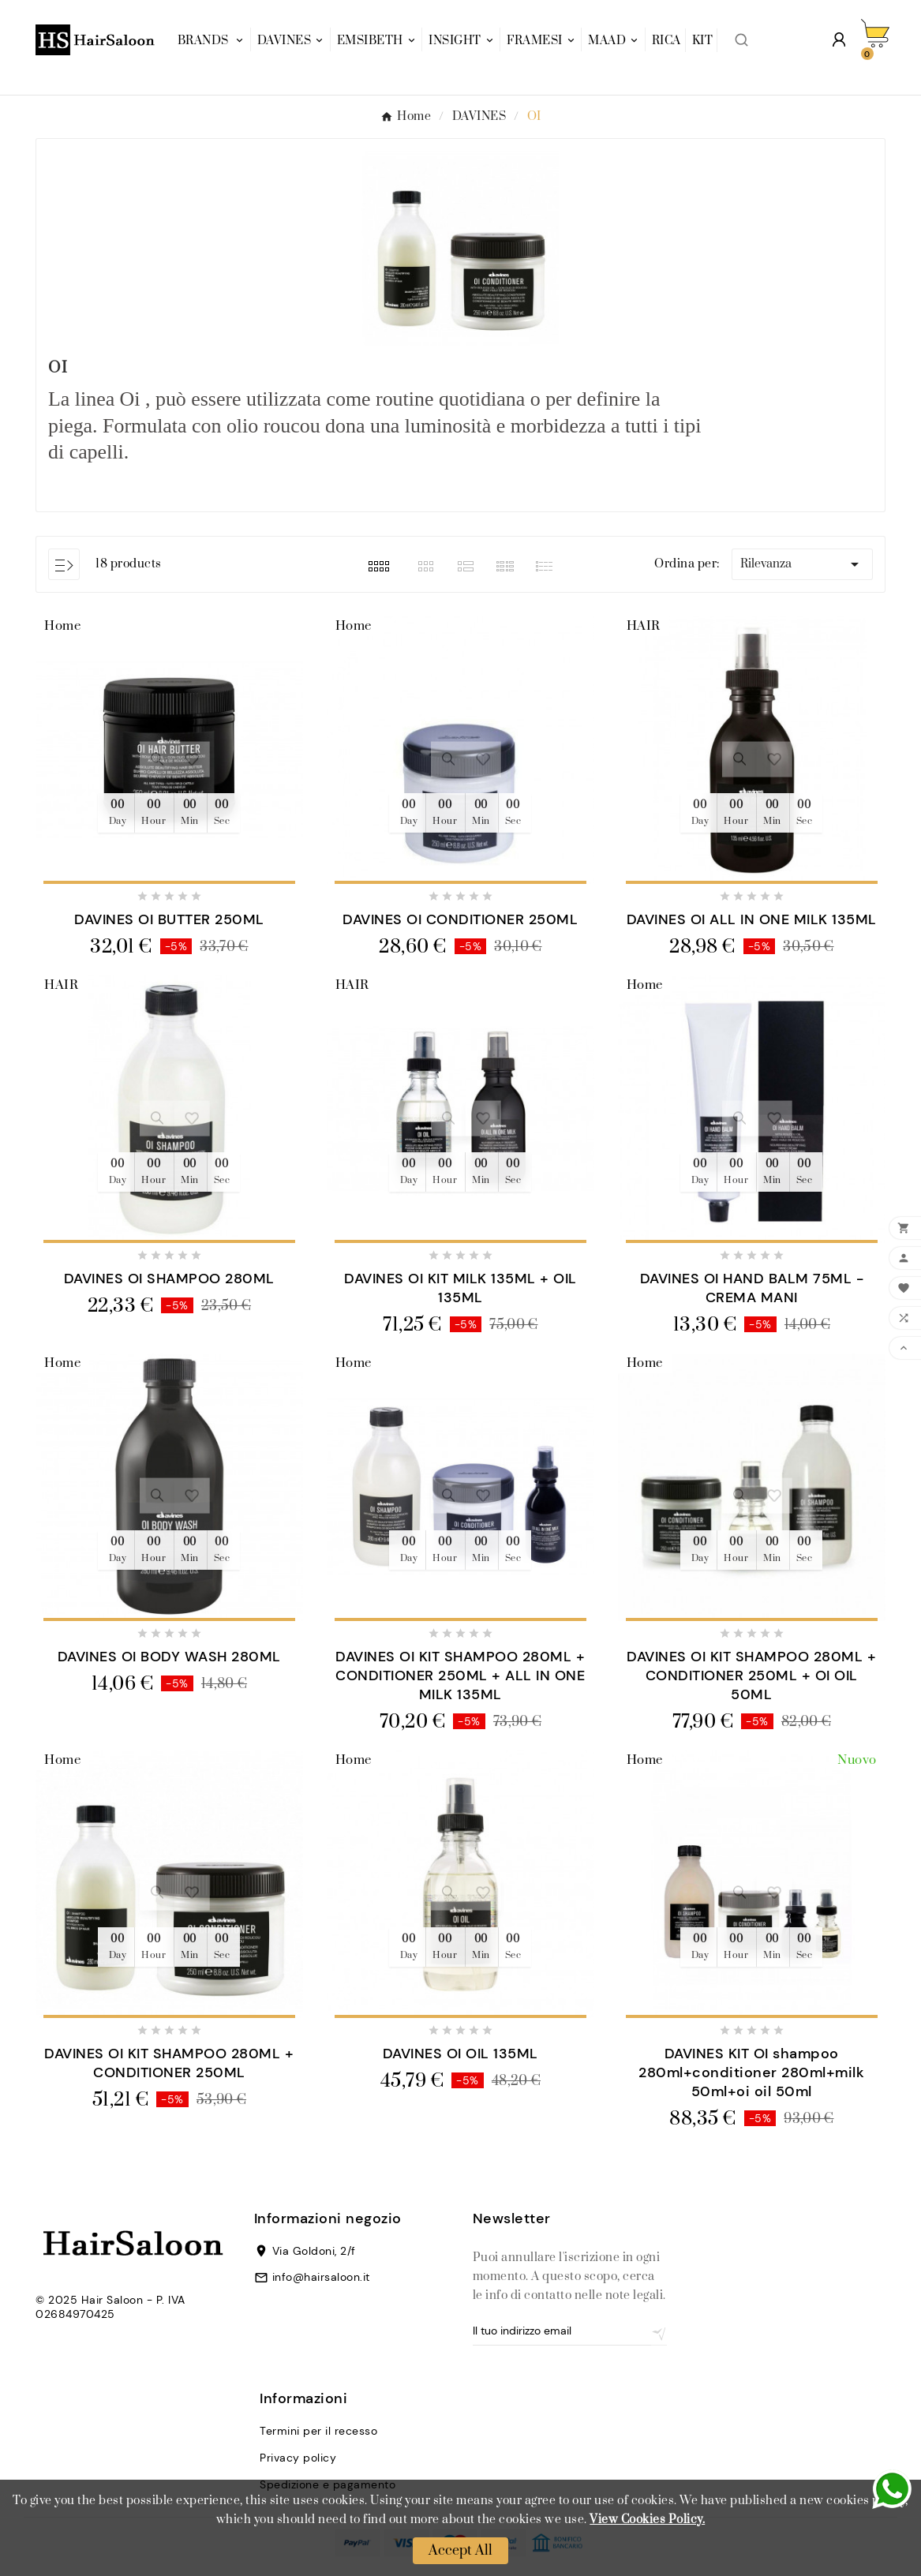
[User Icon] (839, 39)
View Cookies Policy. (647, 2519)
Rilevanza (802, 564)
